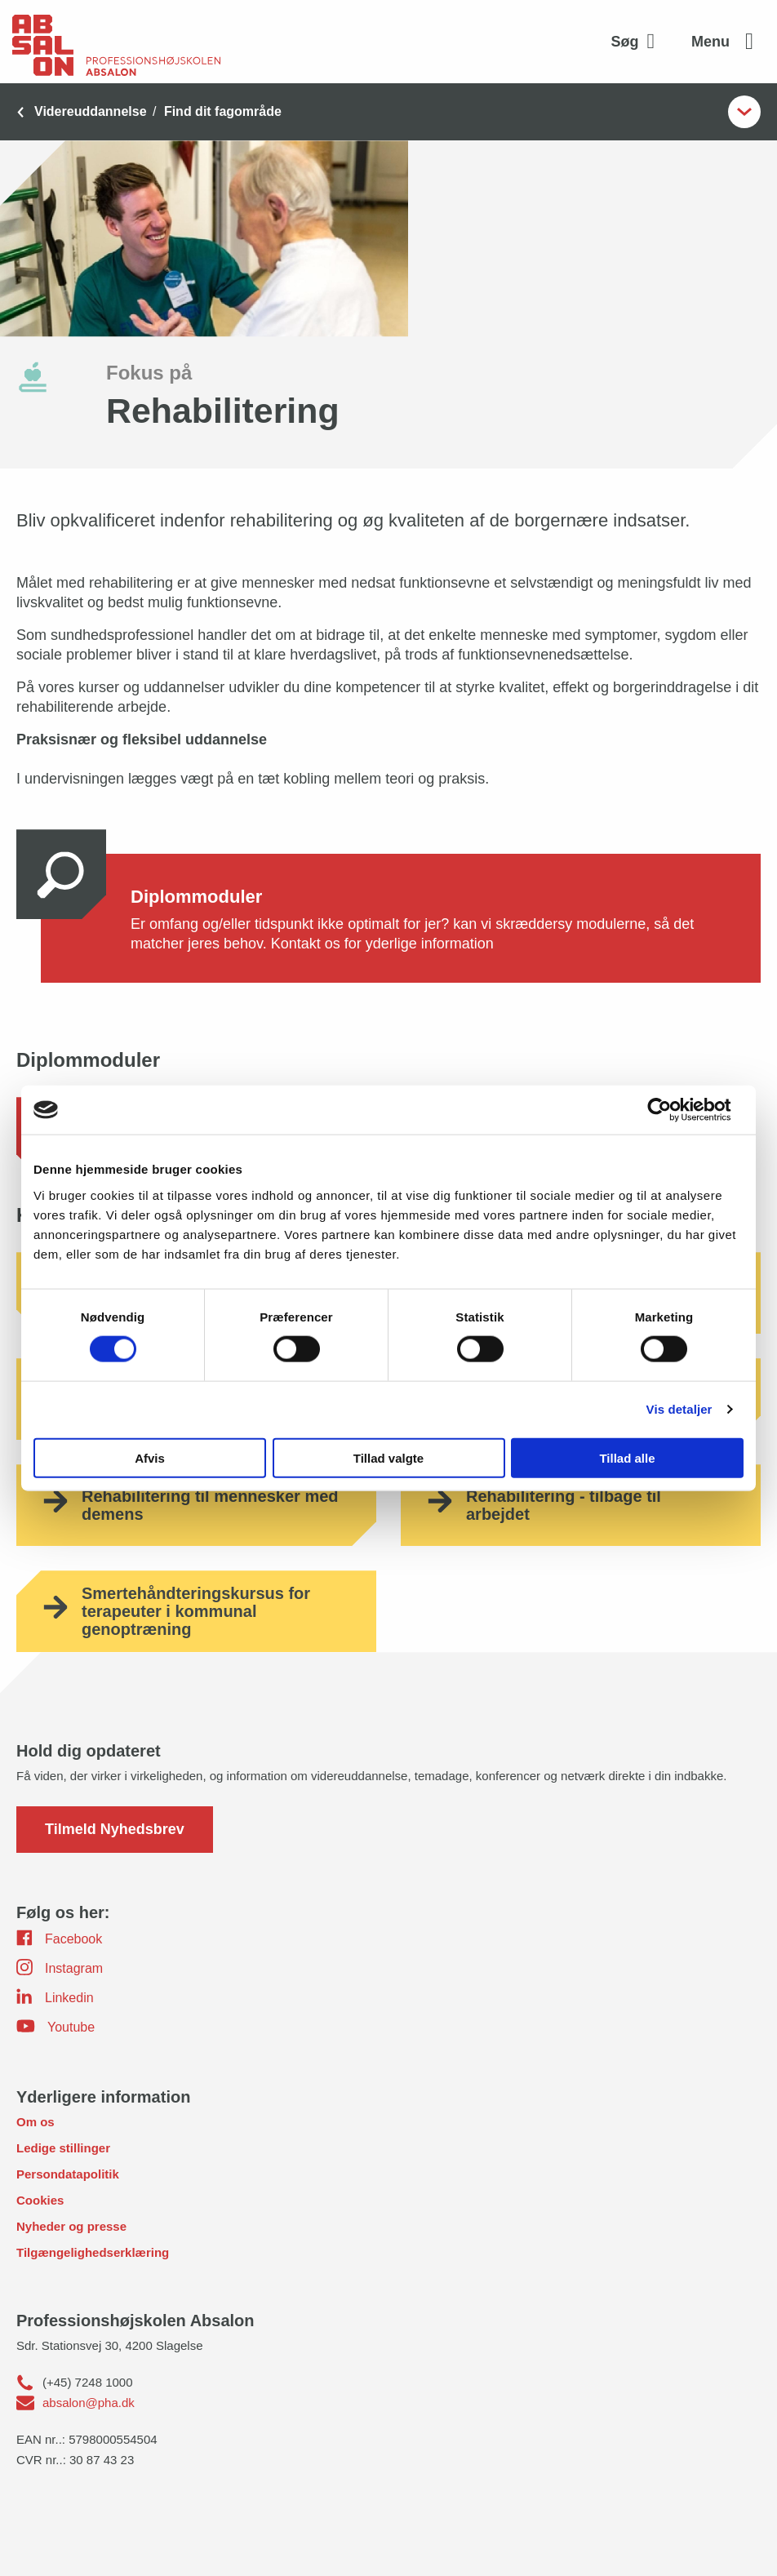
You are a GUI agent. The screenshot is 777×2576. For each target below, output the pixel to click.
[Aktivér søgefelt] (637, 41)
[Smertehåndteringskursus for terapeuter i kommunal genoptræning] (196, 1611)
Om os (35, 2122)
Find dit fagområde (223, 111)
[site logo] (116, 41)
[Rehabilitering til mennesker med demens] (196, 1505)
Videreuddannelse (90, 111)
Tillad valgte (388, 1457)
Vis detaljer (679, 1409)
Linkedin (55, 1996)
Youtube (55, 2026)
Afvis (150, 1457)
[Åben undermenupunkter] (744, 111)
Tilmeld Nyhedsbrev (114, 1829)
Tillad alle (627, 1457)
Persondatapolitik (67, 2174)
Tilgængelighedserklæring (92, 2252)
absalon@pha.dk (88, 2402)
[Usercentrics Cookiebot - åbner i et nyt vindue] (672, 1110)
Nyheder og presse (71, 2226)
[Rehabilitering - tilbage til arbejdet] (581, 1505)
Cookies (40, 2200)
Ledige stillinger (63, 2148)
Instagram (59, 1967)
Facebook (59, 1938)
